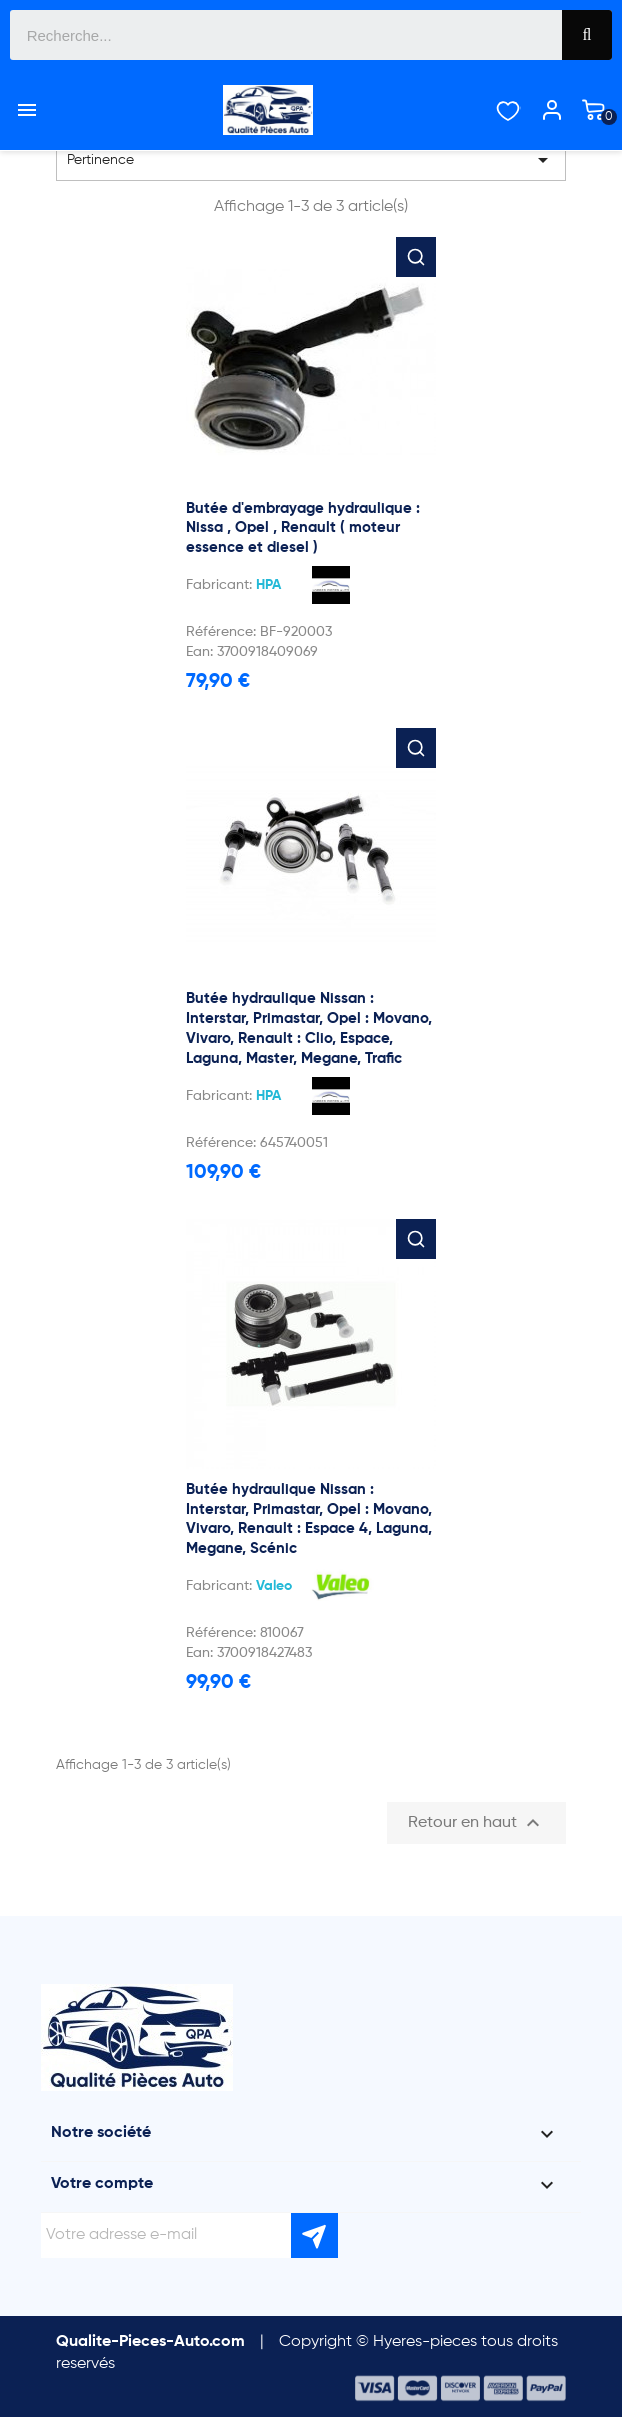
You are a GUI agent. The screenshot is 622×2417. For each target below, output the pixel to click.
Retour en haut (476, 1823)
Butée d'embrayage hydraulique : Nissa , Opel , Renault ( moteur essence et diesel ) (303, 528)
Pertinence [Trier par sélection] (311, 160)
